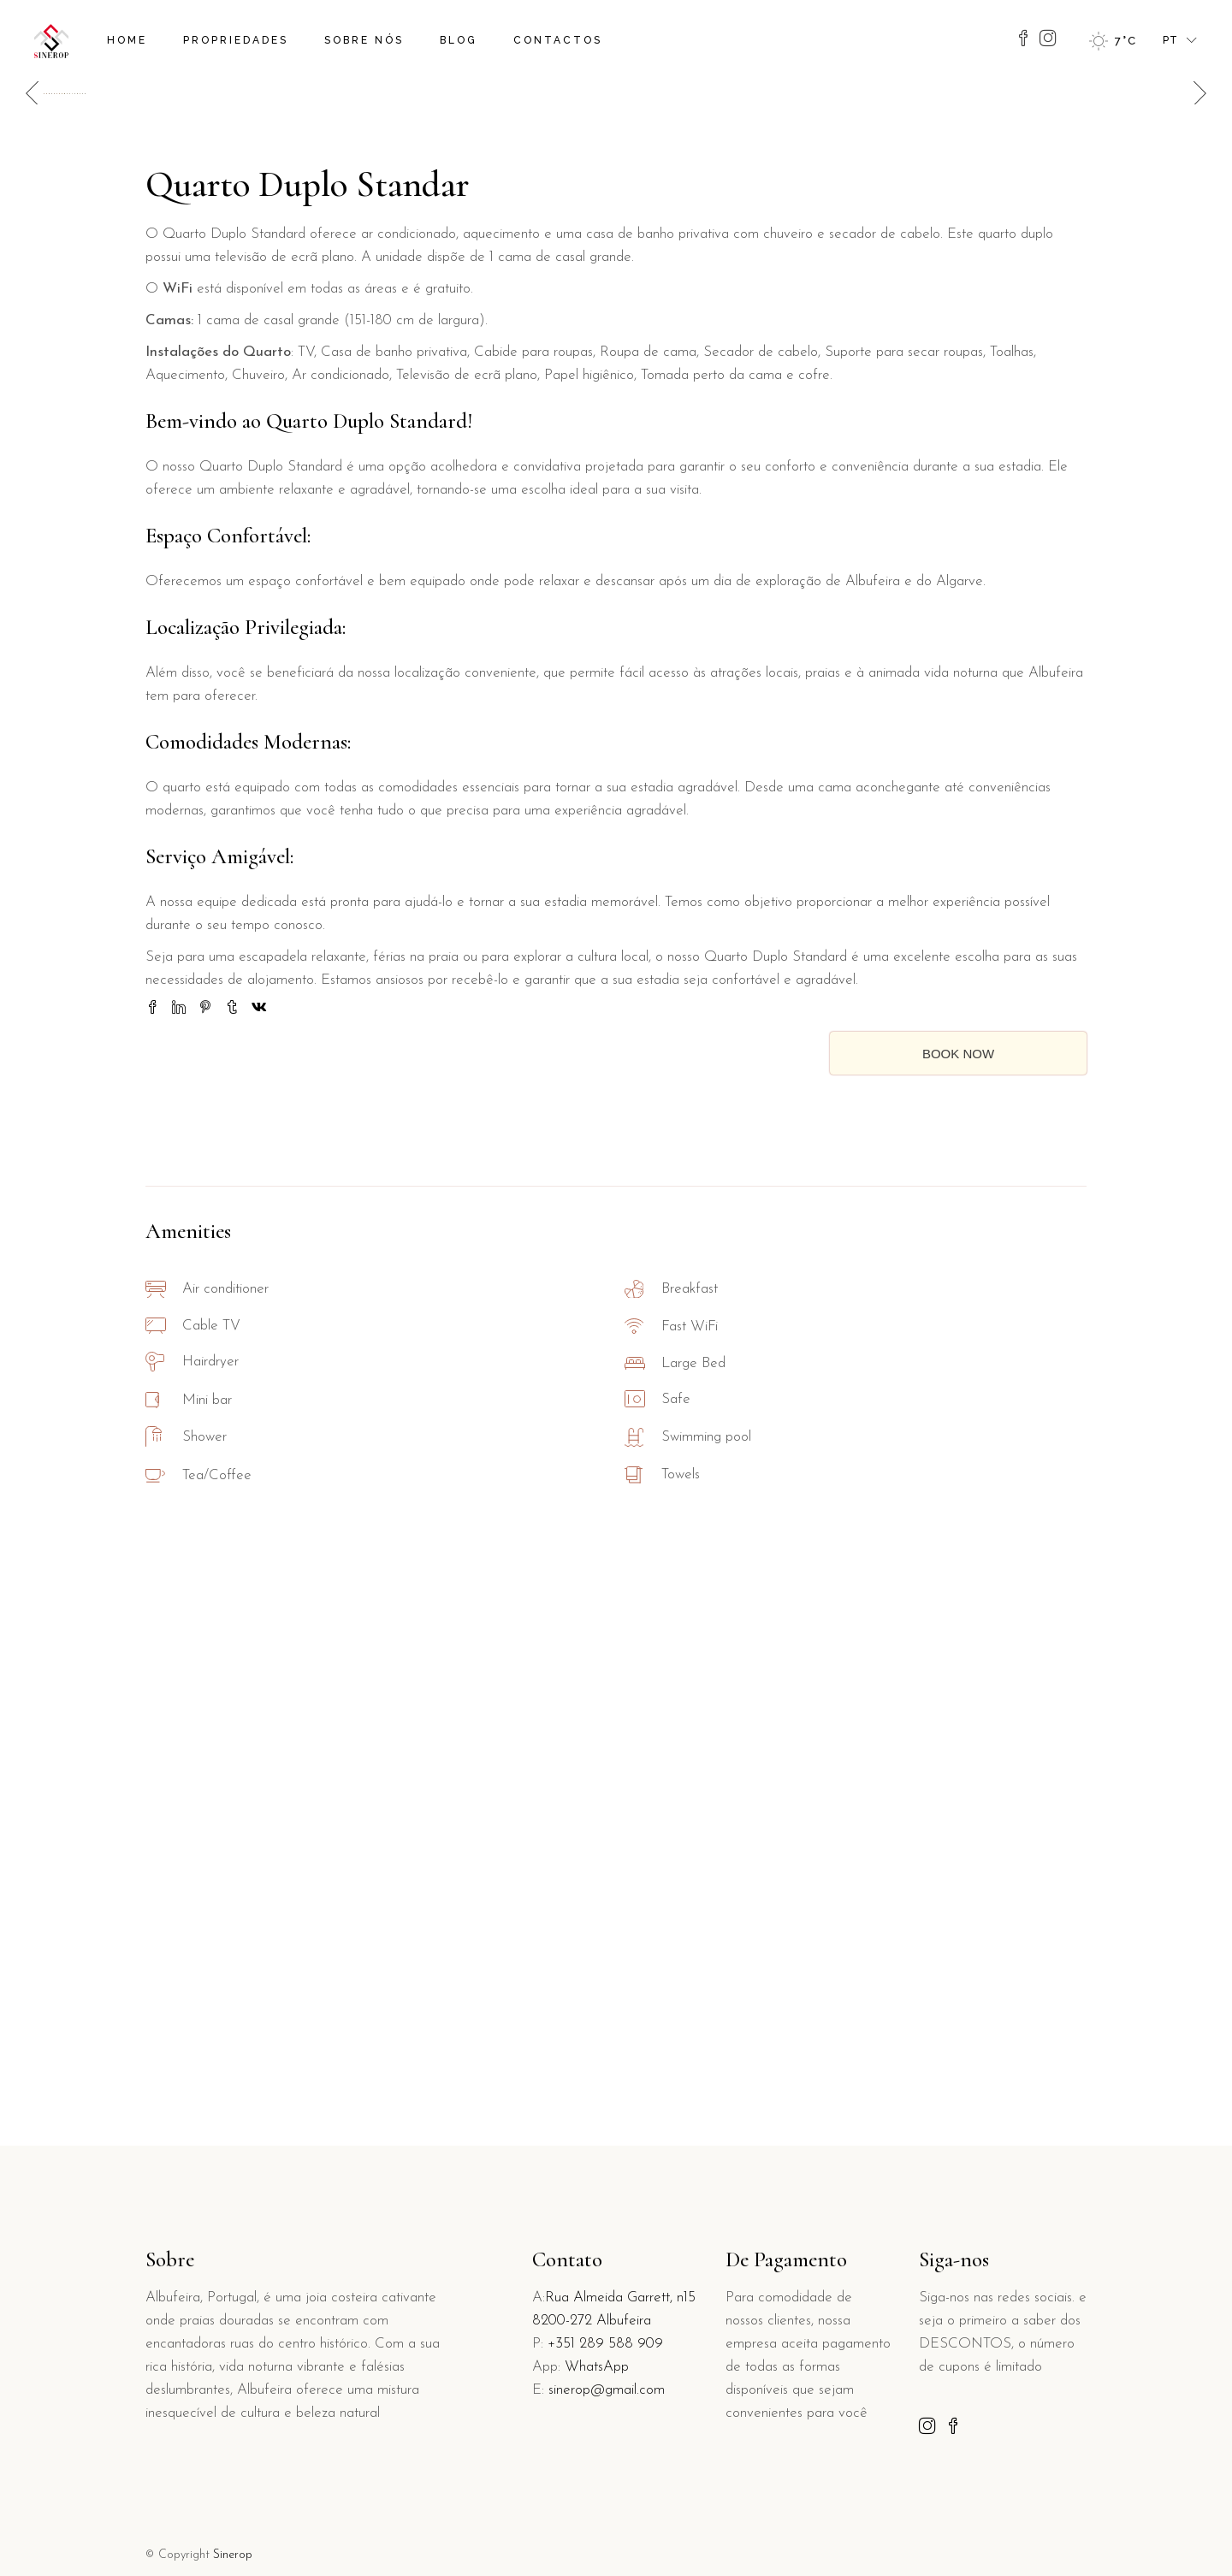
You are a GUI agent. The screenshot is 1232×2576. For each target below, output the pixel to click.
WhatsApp (597, 2367)
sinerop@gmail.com (606, 2390)
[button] (1195, 366)
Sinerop (232, 2555)
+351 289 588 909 (605, 2343)
